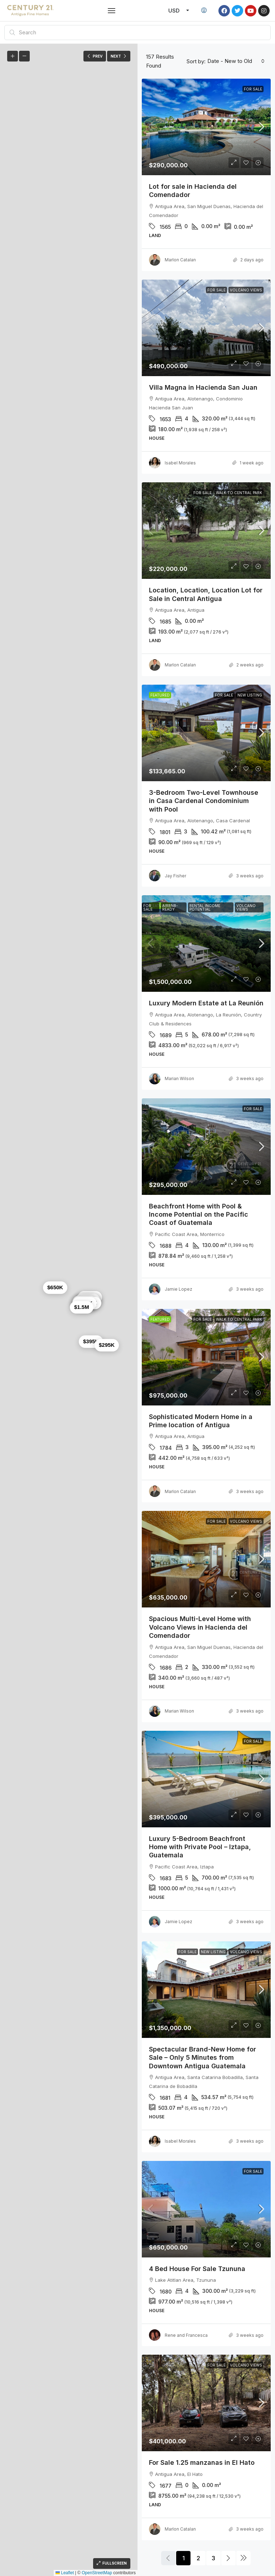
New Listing (249, 695)
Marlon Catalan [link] (180, 259)
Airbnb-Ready (170, 907)
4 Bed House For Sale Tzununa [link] (197, 2268)
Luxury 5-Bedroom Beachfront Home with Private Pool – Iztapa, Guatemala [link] (200, 1847)
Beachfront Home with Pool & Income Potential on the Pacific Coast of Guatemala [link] (198, 1214)
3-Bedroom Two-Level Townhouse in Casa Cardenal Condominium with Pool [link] (203, 801)
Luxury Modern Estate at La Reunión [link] (206, 1003)
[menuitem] (204, 10)
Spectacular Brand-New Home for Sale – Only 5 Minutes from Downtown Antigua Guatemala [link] (202, 2057)
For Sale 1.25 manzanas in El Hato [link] (202, 2462)
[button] (111, 10)
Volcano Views (246, 290)
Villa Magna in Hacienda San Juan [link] (203, 387)
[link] (206, 127)
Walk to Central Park (239, 493)
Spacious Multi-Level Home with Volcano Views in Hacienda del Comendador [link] (200, 1627)
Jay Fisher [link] (175, 875)
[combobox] (236, 61)
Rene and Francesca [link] (186, 2335)
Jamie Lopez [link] (178, 1289)
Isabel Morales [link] (180, 463)
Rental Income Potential (204, 907)
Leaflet (65, 2572)
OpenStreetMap (97, 2572)
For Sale (253, 89)
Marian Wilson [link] (179, 1078)
